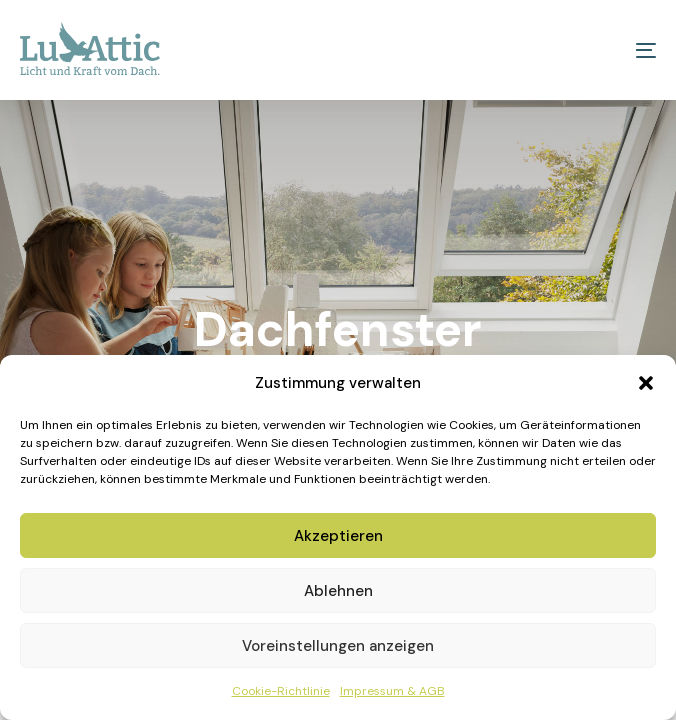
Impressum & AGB (392, 691)
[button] (646, 383)
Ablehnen (338, 591)
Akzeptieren (338, 536)
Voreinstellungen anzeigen (338, 646)
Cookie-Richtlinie (281, 691)
